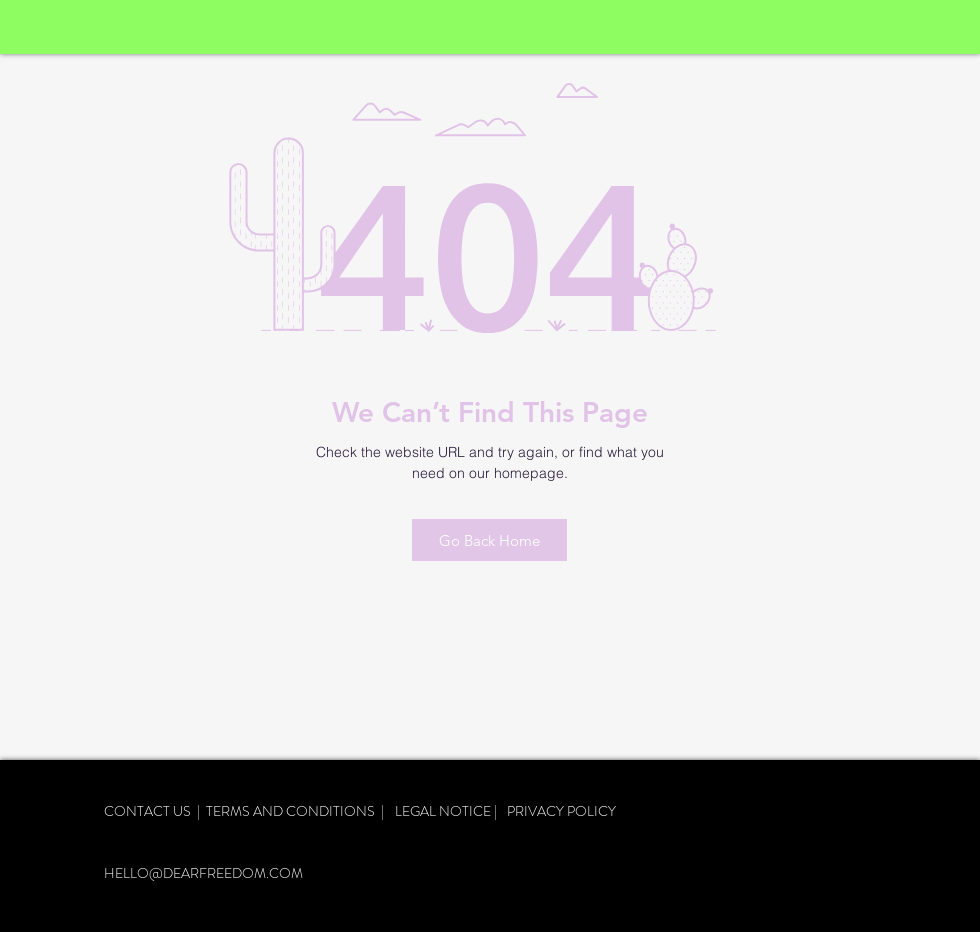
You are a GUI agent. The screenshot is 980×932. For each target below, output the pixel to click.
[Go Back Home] (489, 540)
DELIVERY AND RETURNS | (196, 831)
